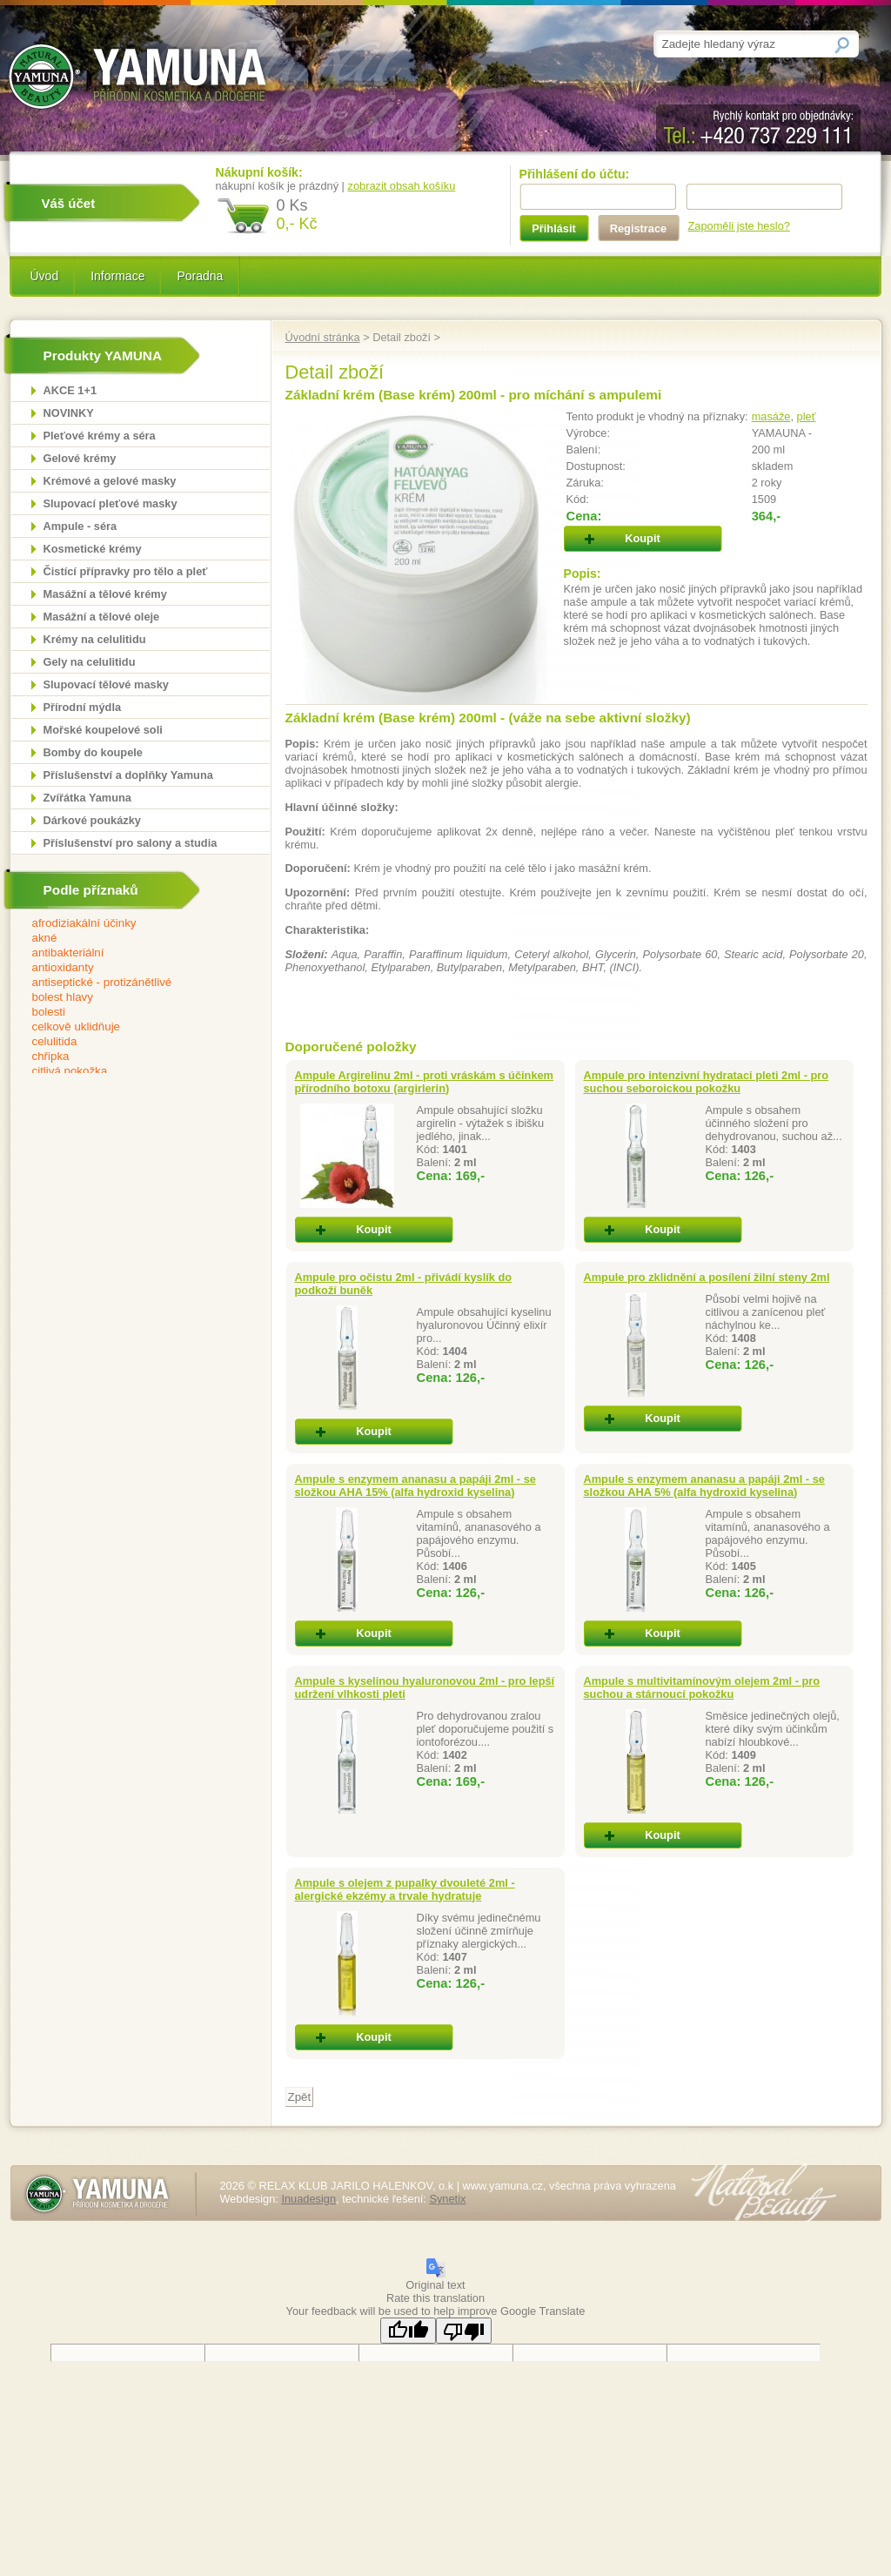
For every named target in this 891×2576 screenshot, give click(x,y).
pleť (806, 416)
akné (129, 938)
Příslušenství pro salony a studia (131, 842)
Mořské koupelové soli (103, 729)
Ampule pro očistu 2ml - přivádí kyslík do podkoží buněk (403, 1284)
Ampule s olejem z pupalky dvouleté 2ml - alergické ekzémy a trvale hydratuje (405, 1889)
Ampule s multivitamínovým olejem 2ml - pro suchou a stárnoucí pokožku (702, 1687)
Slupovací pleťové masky (111, 503)
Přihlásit (554, 228)
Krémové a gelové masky (110, 480)
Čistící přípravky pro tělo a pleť (126, 571)
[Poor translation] (464, 2331)
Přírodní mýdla (83, 707)
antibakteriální (129, 953)
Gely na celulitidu (90, 661)
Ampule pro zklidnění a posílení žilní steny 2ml (707, 1277)
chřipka (129, 1057)
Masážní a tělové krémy (105, 593)
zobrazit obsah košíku (402, 185)
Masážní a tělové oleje (102, 616)
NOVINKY (69, 412)
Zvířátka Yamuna (87, 797)
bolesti (129, 1012)
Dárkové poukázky (92, 820)
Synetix (447, 2198)
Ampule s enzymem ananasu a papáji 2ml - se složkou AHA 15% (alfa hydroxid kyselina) (415, 1485)
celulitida (129, 1042)
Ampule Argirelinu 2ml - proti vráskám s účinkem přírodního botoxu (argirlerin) (424, 1082)
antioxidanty (129, 968)
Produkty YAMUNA (103, 355)
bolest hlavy (129, 997)
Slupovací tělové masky (106, 684)
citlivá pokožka (129, 1071)
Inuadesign (308, 2198)
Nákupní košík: (259, 172)
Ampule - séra (80, 526)
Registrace (638, 228)
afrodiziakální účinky (129, 923)
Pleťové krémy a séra (100, 435)
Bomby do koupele (93, 752)
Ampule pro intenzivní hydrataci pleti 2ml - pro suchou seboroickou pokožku (706, 1082)
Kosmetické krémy (93, 548)
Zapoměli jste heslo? (739, 225)
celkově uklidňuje (129, 1027)
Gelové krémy (80, 458)
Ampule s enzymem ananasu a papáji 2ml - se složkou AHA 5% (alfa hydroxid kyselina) (704, 1485)
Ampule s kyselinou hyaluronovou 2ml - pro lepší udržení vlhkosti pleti (425, 1687)
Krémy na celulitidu (95, 639)
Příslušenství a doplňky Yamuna (128, 775)
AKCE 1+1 (70, 390)
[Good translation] (408, 2331)
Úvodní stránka (322, 337)
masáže (771, 416)
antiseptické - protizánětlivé (129, 983)
